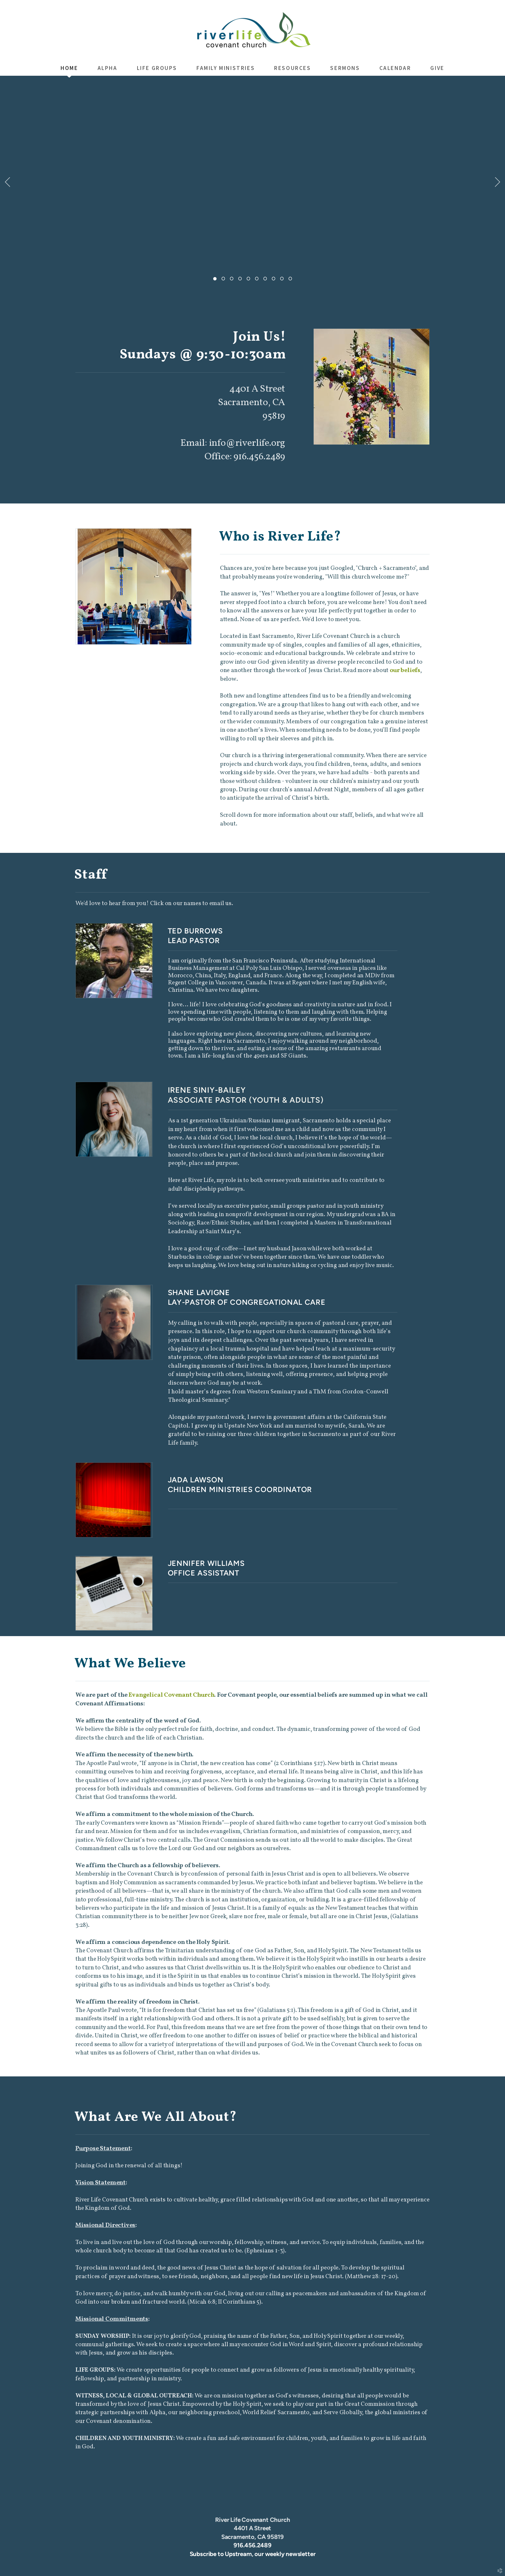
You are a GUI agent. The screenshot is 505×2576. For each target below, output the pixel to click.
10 (290, 280)
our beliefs (405, 670)
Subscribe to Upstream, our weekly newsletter (253, 2554)
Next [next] (497, 182)
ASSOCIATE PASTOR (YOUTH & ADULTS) (246, 1100)
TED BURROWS (195, 930)
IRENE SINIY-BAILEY (207, 1090)
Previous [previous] (7, 182)
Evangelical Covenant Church (171, 1695)
